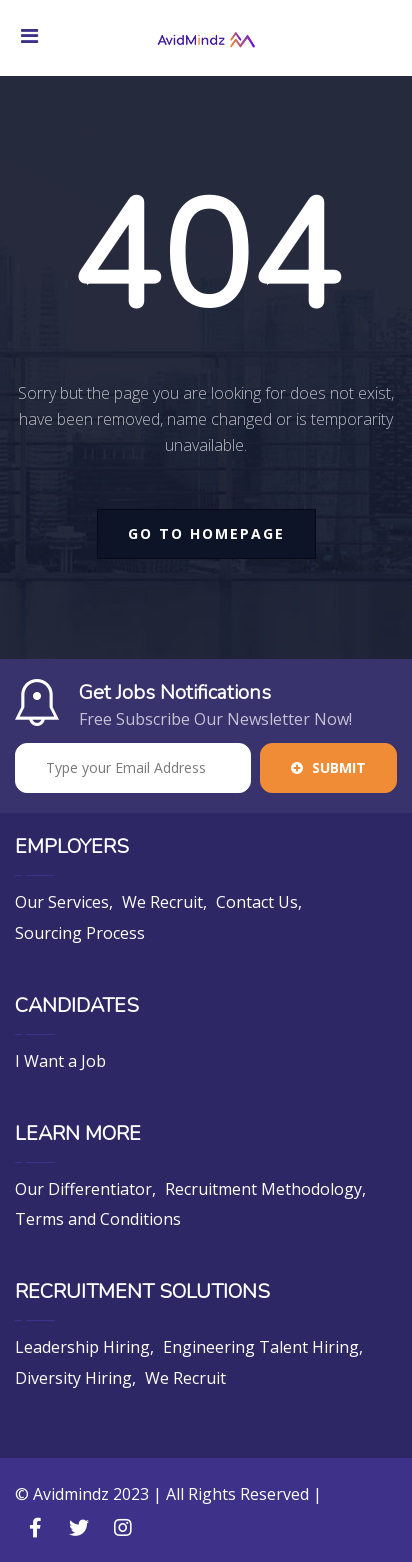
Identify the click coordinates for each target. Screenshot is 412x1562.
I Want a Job (60, 1061)
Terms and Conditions (98, 1219)
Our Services (62, 902)
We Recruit (162, 902)
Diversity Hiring (73, 1378)
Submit (328, 767)
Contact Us (257, 902)
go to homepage (206, 533)
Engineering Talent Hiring (261, 1347)
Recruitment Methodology (263, 1189)
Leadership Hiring (82, 1347)
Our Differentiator (83, 1189)
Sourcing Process (80, 933)
